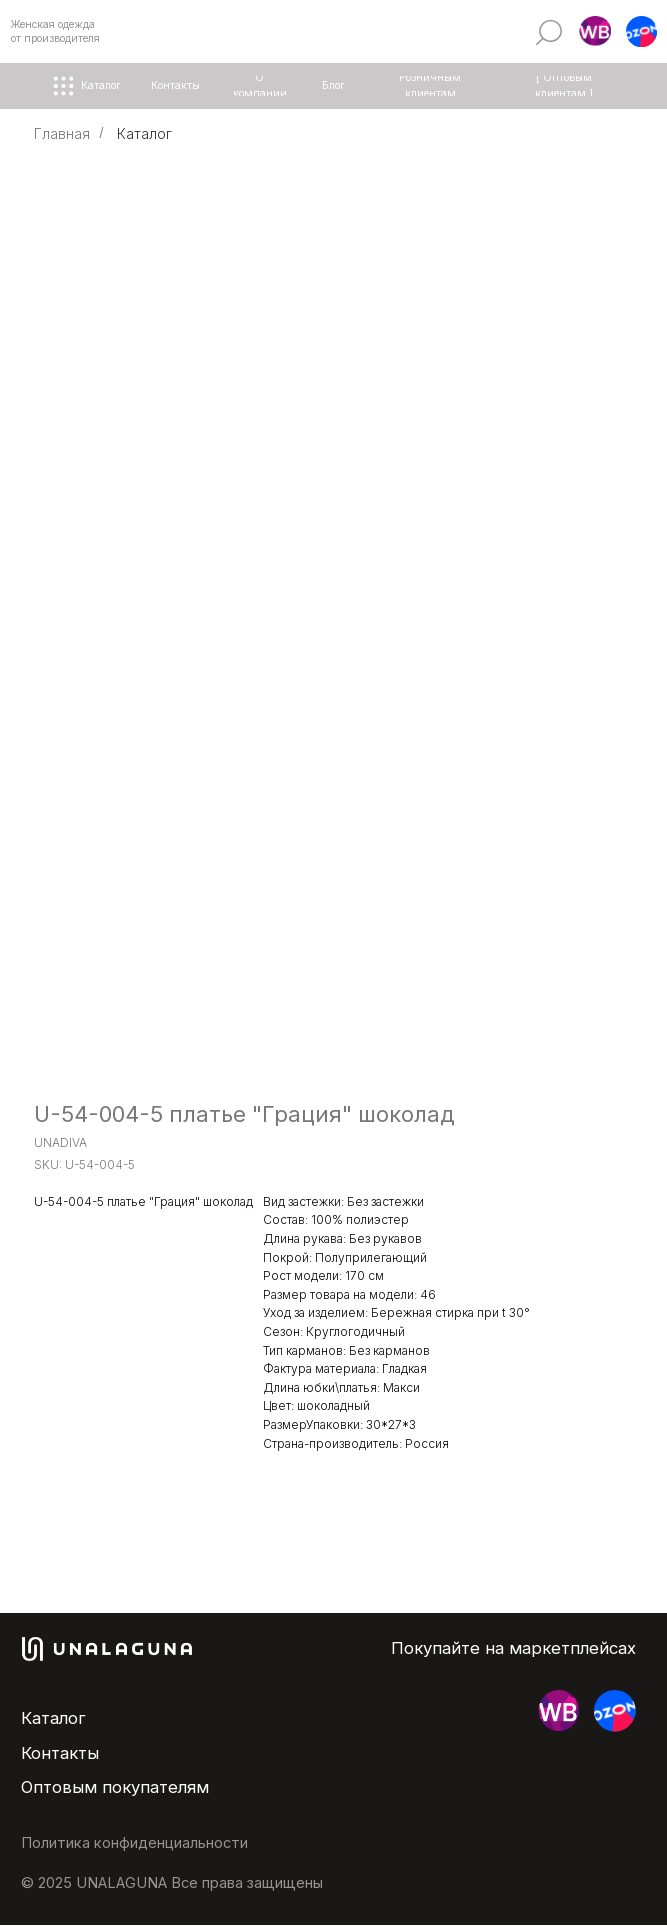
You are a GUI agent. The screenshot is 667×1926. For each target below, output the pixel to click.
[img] (548, 32)
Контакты (60, 1753)
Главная (62, 133)
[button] (594, 32)
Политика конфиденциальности (134, 1843)
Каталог (144, 133)
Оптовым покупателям (115, 1787)
